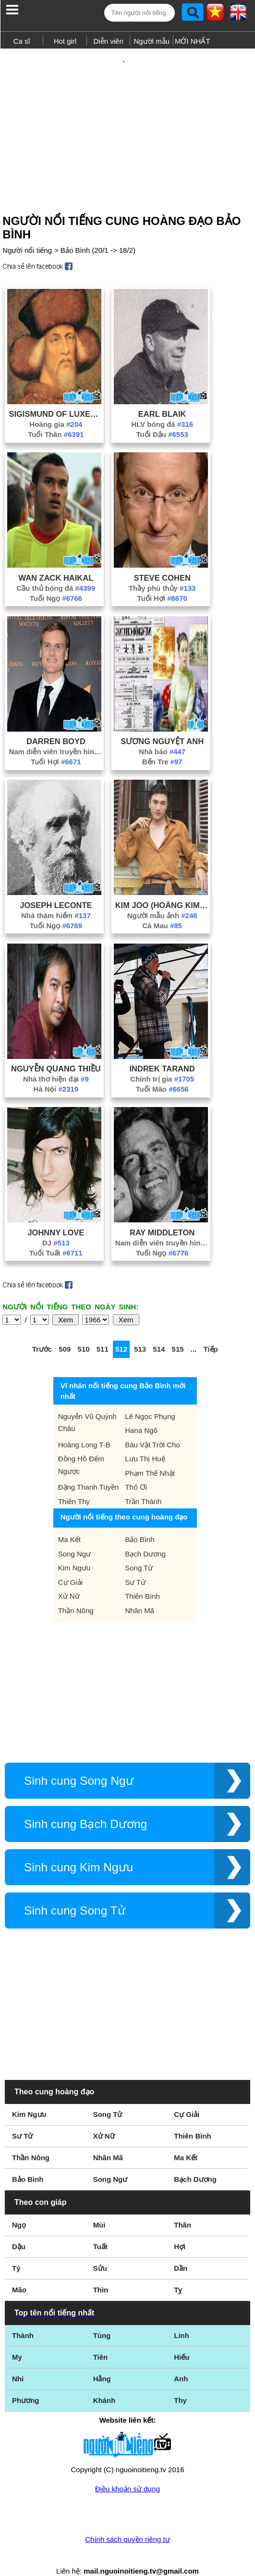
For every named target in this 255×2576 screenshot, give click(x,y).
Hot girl (65, 41)
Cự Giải (70, 1565)
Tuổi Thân (56, 417)
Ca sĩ (21, 41)
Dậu (18, 2230)
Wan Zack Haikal (55, 561)
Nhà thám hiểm (56, 899)
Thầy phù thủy (162, 571)
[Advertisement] (127, 119)
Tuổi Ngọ (56, 581)
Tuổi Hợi (162, 581)
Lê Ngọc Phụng (150, 1399)
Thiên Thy (74, 1485)
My (17, 2340)
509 (65, 1332)
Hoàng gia (55, 407)
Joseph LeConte (56, 888)
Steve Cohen (162, 561)
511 (103, 1332)
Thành (23, 2319)
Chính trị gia (162, 1062)
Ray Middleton (162, 1215)
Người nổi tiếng (27, 233)
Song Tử (139, 1551)
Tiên (100, 2340)
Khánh (104, 2383)
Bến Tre (162, 745)
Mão (19, 2273)
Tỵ (178, 2273)
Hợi (179, 2230)
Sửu (100, 2251)
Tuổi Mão (161, 1072)
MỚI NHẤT (192, 41)
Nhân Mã (139, 1594)
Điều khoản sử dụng (127, 2472)
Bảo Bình (139, 1522)
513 (140, 1332)
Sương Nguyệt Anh (162, 724)
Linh (181, 2319)
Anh (181, 2362)
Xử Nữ (69, 1579)
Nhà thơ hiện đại (56, 1062)
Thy (180, 2383)
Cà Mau (162, 909)
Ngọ (19, 2208)
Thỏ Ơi (136, 1470)
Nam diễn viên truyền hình (56, 735)
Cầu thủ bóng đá (56, 571)
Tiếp (210, 1332)
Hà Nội (56, 1072)
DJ (56, 1226)
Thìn (101, 2273)
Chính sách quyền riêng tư (127, 2522)
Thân (182, 2208)
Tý (16, 2251)
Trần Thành (143, 1485)
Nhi (18, 2362)
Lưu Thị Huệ (145, 1442)
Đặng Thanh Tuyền (88, 1470)
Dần (180, 2251)
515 (178, 1332)
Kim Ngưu (74, 1551)
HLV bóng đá (162, 407)
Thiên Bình (142, 1579)
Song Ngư (74, 1537)
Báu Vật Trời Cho (152, 1428)
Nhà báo (162, 735)
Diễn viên (108, 41)
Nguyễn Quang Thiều (56, 1051)
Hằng (102, 2362)
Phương (25, 2383)
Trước (42, 1332)
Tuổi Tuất (56, 1236)
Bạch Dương (145, 1537)
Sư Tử (135, 1565)
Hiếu (181, 2340)
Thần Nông (76, 1594)
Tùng (102, 2319)
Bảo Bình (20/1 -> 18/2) (98, 233)
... (194, 1332)
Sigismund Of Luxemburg (56, 397)
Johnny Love (55, 1215)
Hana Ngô (141, 1413)
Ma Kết (69, 1522)
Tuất (100, 2230)
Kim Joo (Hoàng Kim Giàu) (162, 888)
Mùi (99, 2208)
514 (159, 1332)
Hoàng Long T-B (84, 1428)
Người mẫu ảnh (162, 899)
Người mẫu (152, 41)
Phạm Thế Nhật (150, 1456)
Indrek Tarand (162, 1051)
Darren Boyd (55, 724)
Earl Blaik (162, 397)
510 (84, 1332)
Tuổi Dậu (162, 417)
